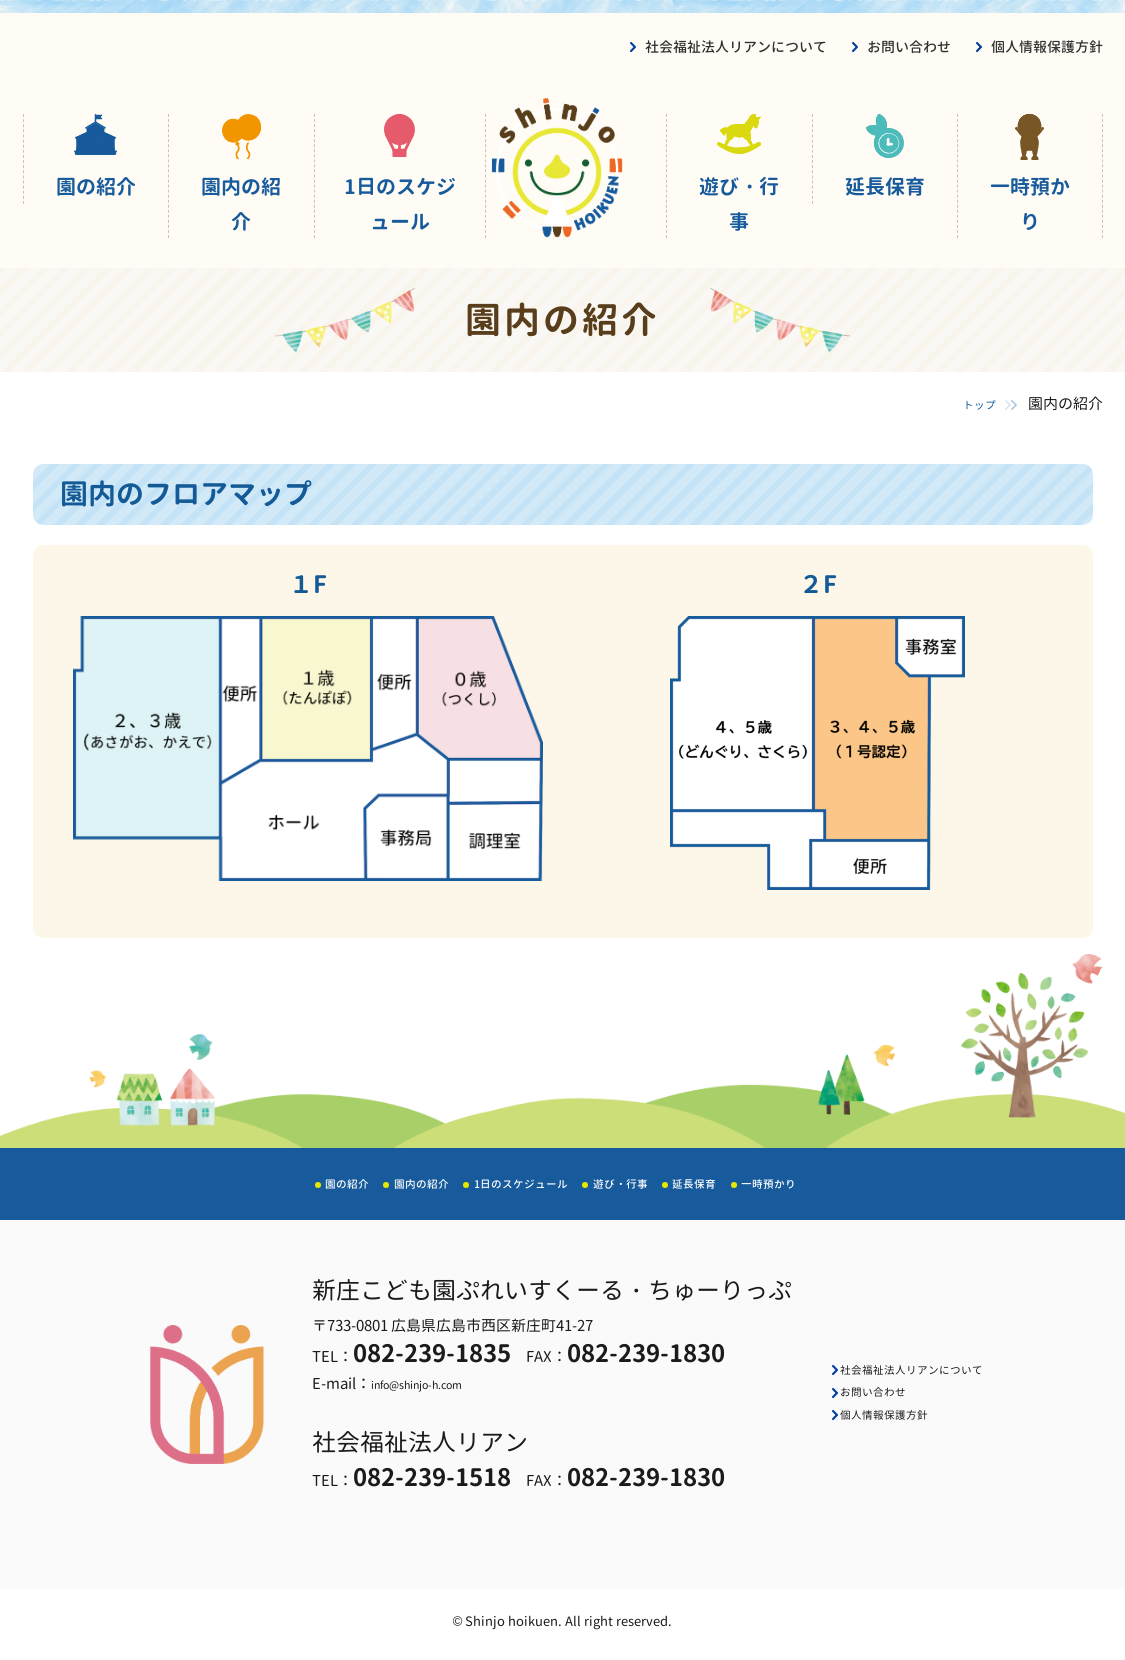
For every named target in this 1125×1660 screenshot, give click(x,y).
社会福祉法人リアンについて (736, 46)
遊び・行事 (739, 203)
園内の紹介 (241, 203)
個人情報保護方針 (1047, 46)
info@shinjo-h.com (409, 1390)
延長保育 (885, 186)
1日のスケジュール (400, 203)
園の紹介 (96, 186)
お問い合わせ (909, 46)
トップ (961, 403)
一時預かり (1030, 203)
